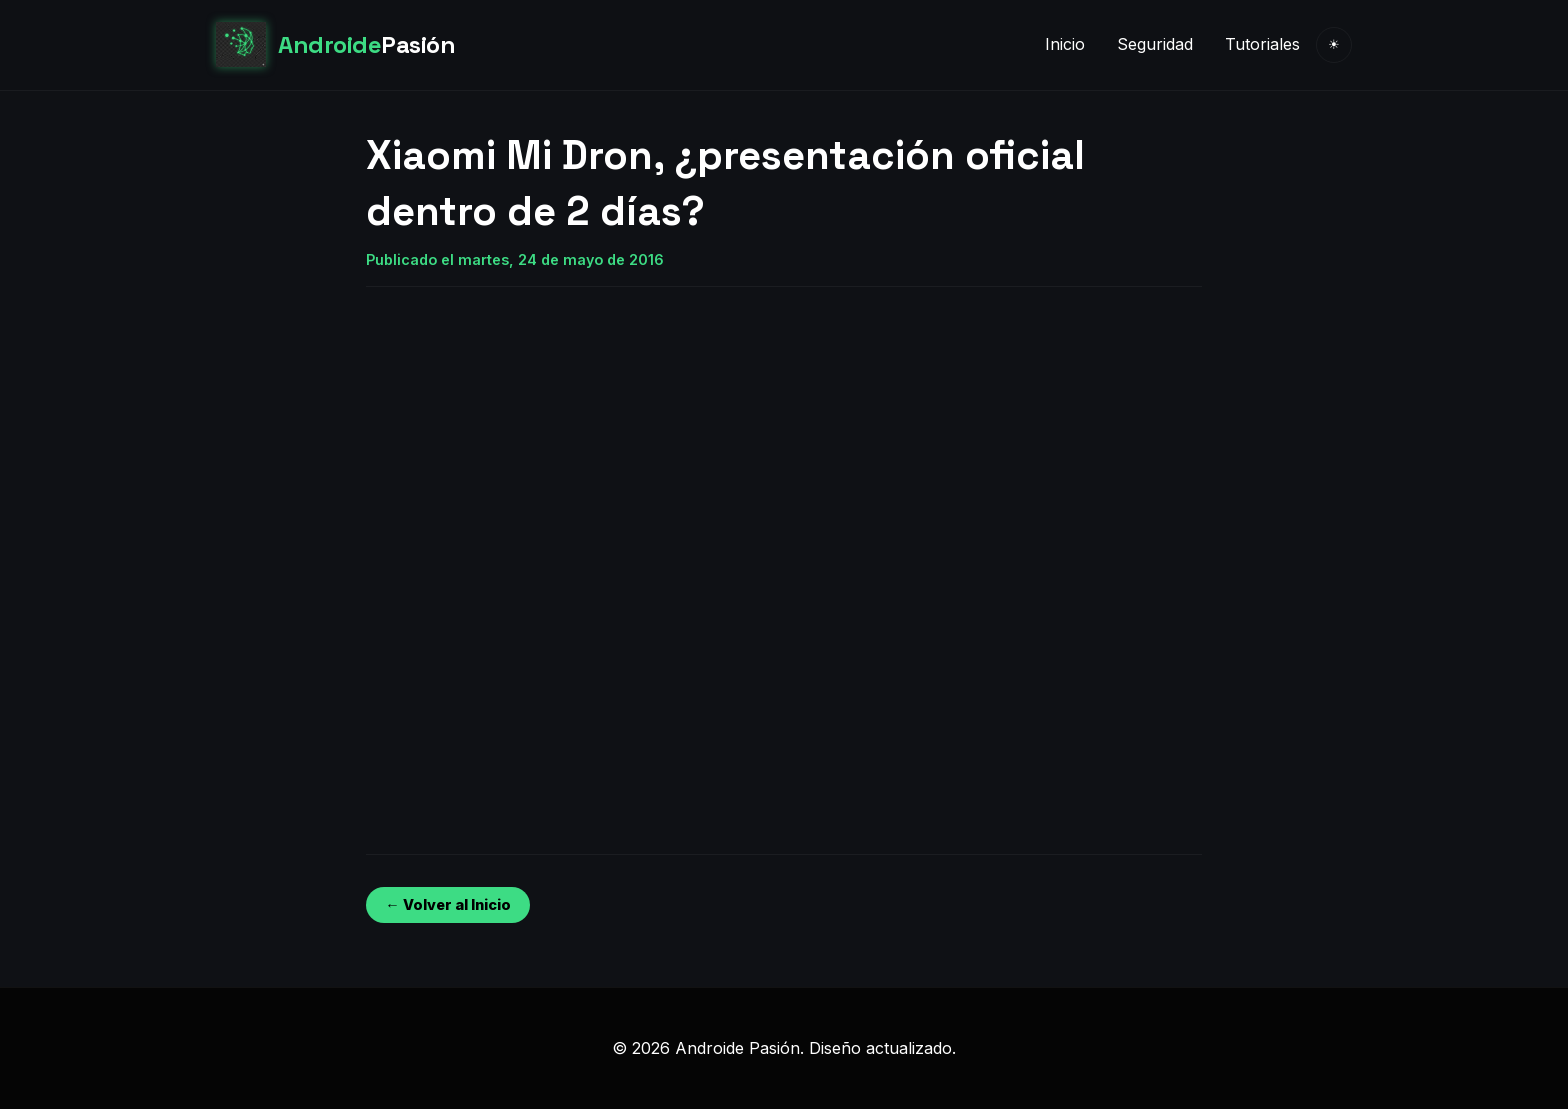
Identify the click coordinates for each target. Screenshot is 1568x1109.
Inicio (1065, 44)
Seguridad (1155, 44)
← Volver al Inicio (447, 904)
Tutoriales (1262, 44)
